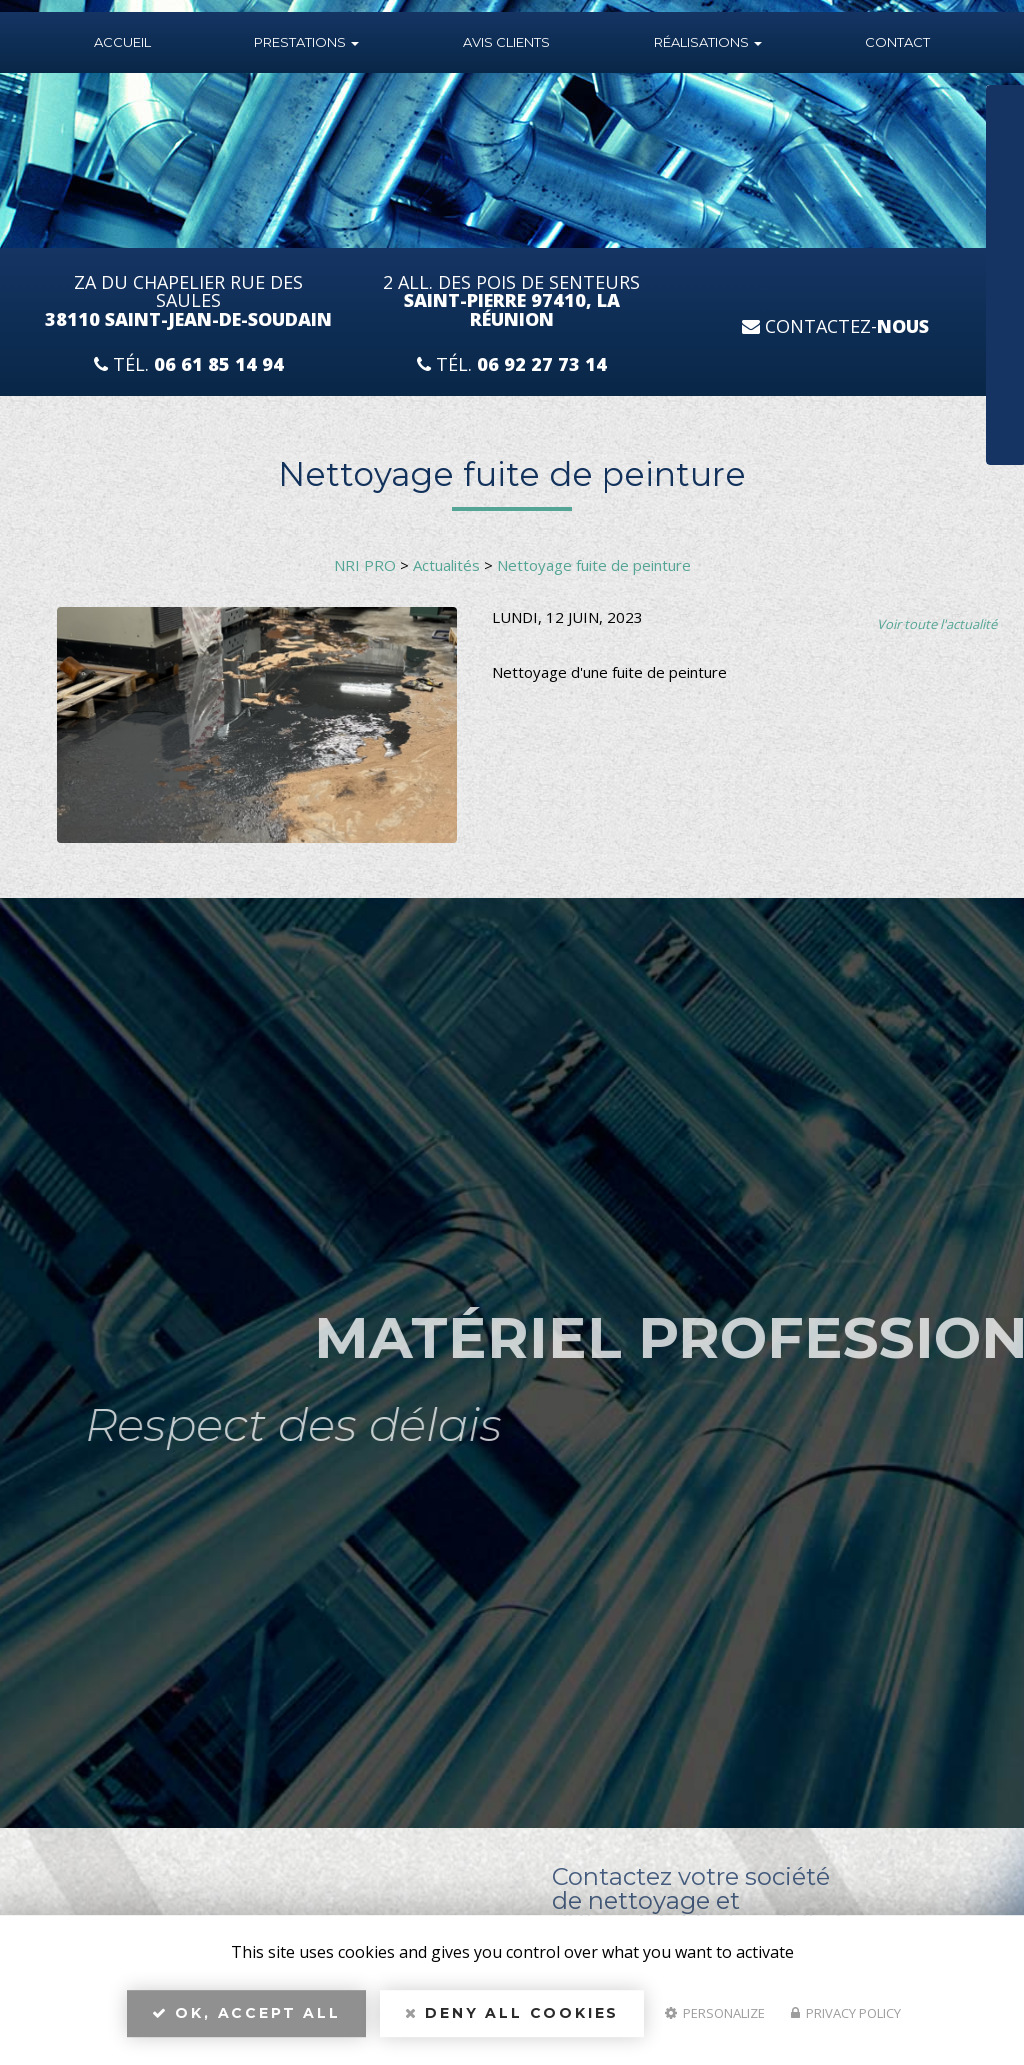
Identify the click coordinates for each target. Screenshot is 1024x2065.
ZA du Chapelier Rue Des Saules (188, 301)
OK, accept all (246, 2021)
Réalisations (708, 42)
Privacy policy (846, 2021)
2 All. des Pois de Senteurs (511, 301)
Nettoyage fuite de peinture (594, 565)
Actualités (446, 565)
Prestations (306, 42)
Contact (897, 42)
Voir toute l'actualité (937, 624)
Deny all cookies (512, 2021)
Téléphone (924, 170)
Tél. (189, 364)
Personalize (715, 2021)
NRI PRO (365, 565)
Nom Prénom (932, 106)
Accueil (122, 42)
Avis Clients (506, 42)
